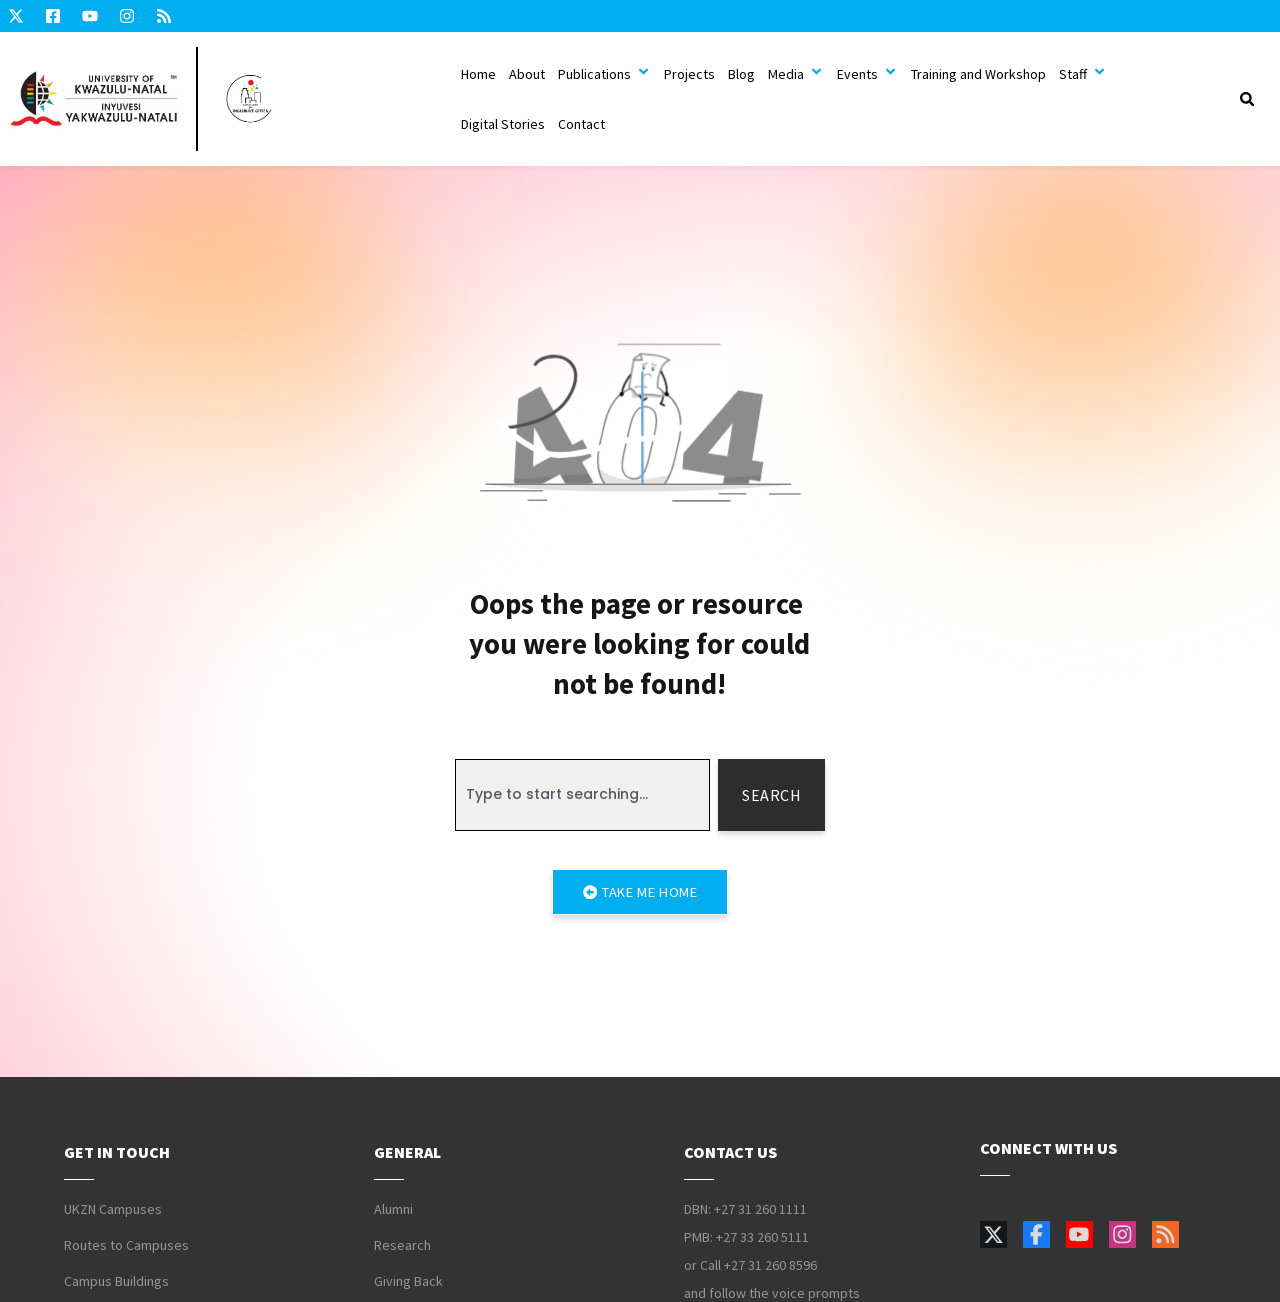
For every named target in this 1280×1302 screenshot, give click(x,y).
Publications (604, 74)
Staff (1083, 74)
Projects (689, 74)
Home (478, 74)
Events (867, 74)
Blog (741, 74)
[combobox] (583, 795)
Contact (581, 124)
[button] (1247, 99)
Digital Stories (503, 124)
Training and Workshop (978, 74)
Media (796, 74)
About (527, 74)
